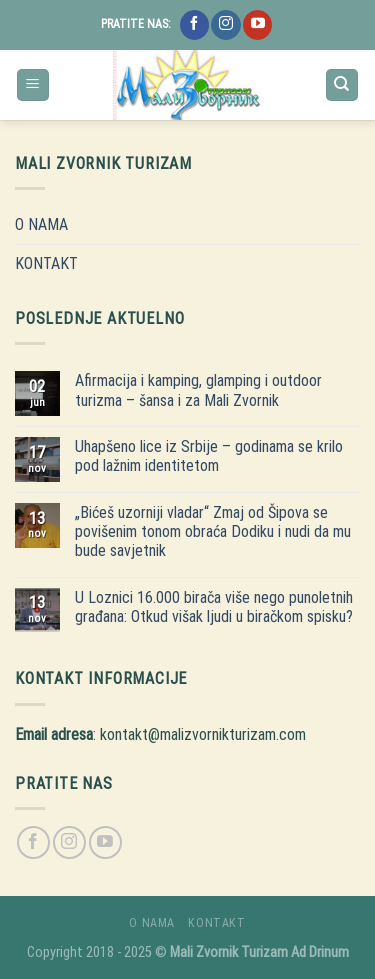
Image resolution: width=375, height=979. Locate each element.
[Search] (342, 85)
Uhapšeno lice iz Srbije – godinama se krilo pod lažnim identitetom (209, 456)
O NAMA (41, 224)
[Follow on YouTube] (257, 25)
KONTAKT (46, 263)
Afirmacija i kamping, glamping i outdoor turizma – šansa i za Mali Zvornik (198, 390)
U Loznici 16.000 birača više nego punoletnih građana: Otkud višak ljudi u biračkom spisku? (214, 607)
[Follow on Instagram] (225, 25)
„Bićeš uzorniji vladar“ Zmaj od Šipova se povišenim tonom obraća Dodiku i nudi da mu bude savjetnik (213, 531)
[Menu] (33, 85)
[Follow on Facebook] (194, 25)
